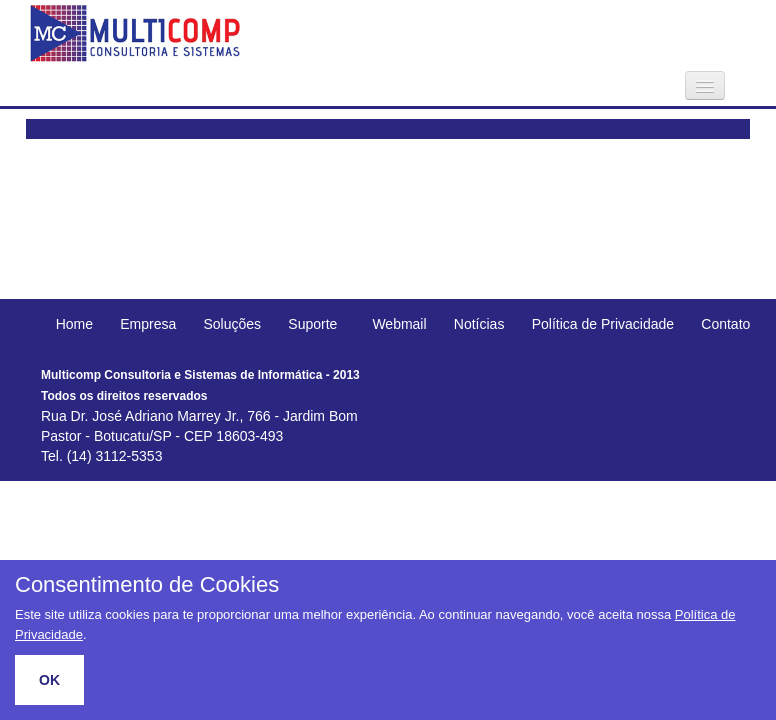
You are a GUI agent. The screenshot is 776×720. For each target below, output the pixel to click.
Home (74, 324)
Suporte (312, 324)
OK (49, 680)
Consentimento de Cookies (147, 585)
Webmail (399, 324)
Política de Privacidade (603, 324)
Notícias (479, 324)
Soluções (233, 324)
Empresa (148, 324)
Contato (725, 324)
